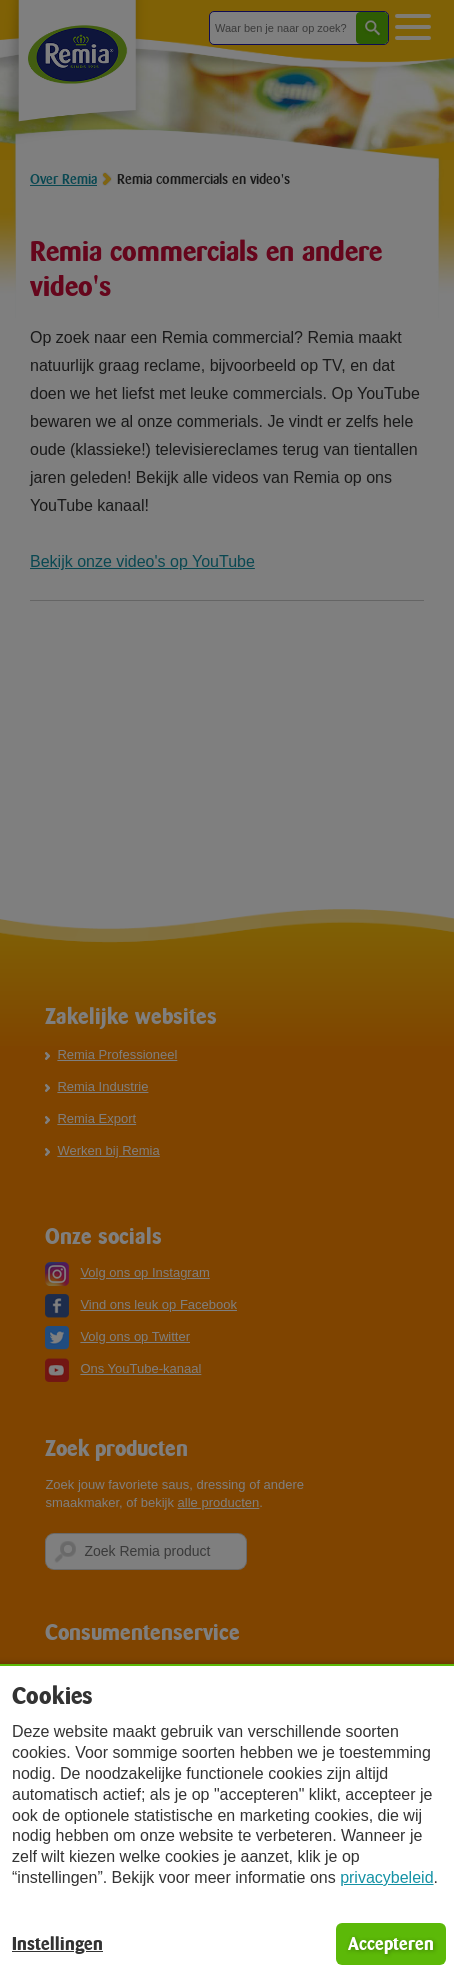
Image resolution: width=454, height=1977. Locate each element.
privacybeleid (386, 1877)
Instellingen (57, 1944)
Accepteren (391, 1944)
